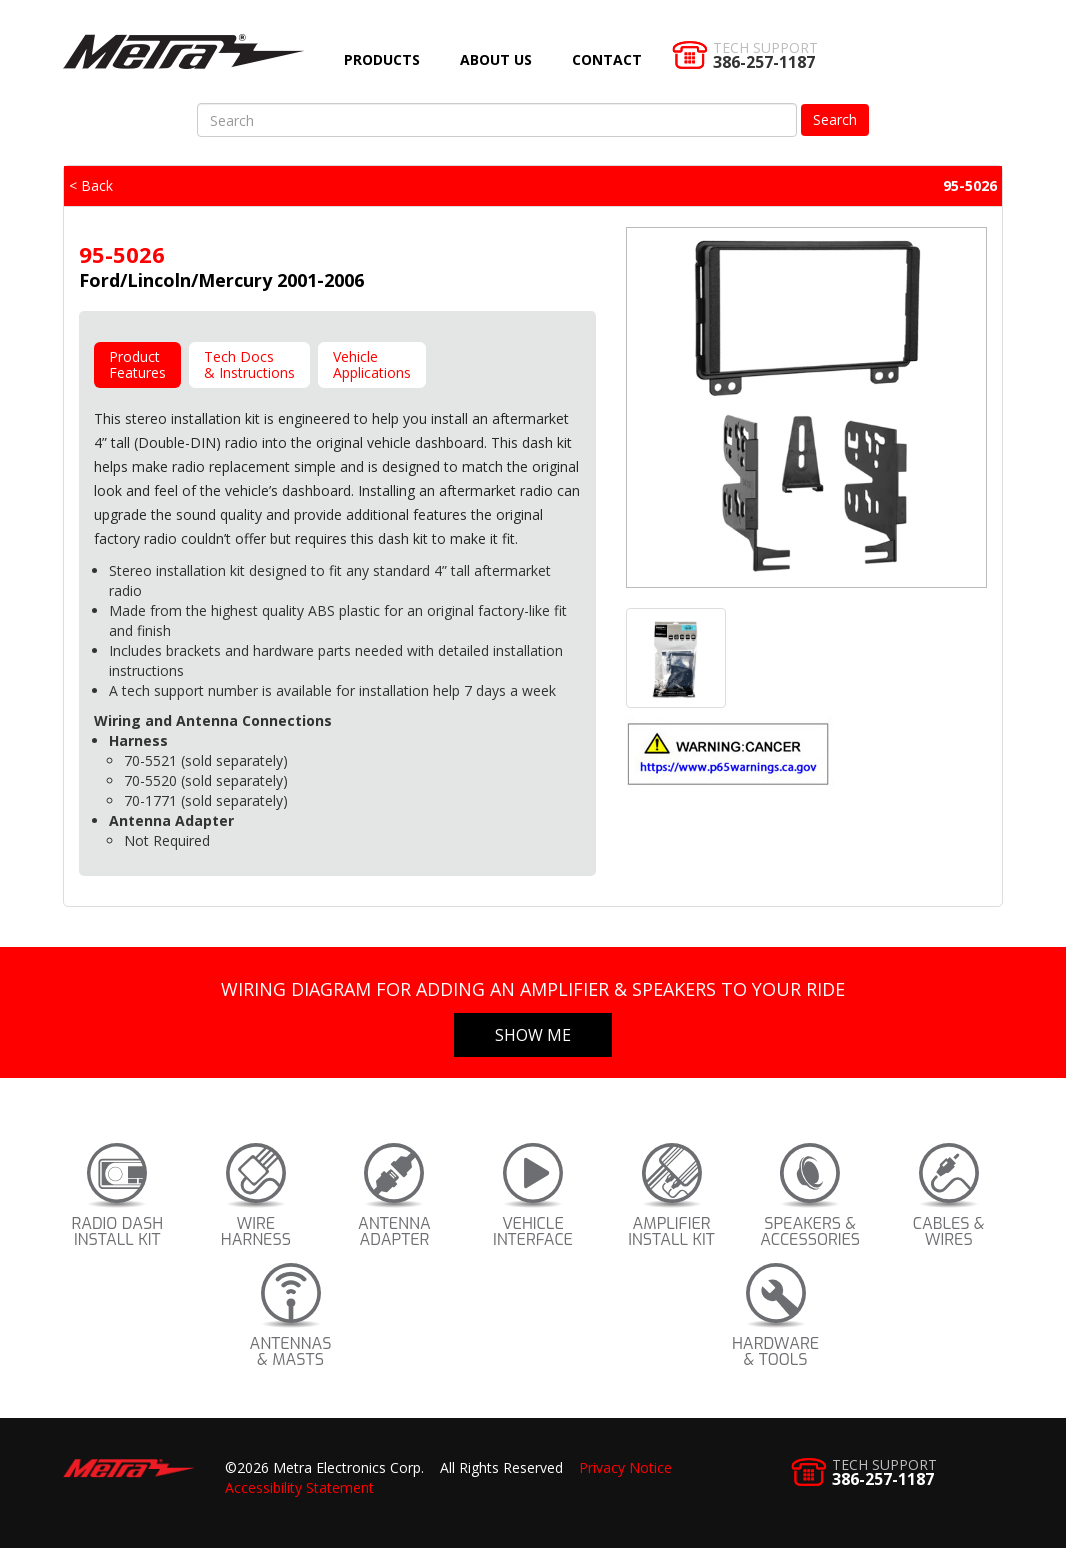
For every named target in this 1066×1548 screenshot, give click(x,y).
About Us (496, 59)
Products (382, 59)
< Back (91, 185)
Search (835, 119)
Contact (607, 59)
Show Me (533, 1035)
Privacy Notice (625, 1467)
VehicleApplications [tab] (372, 364)
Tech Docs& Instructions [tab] (249, 364)
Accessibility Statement (299, 1487)
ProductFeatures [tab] (137, 364)
